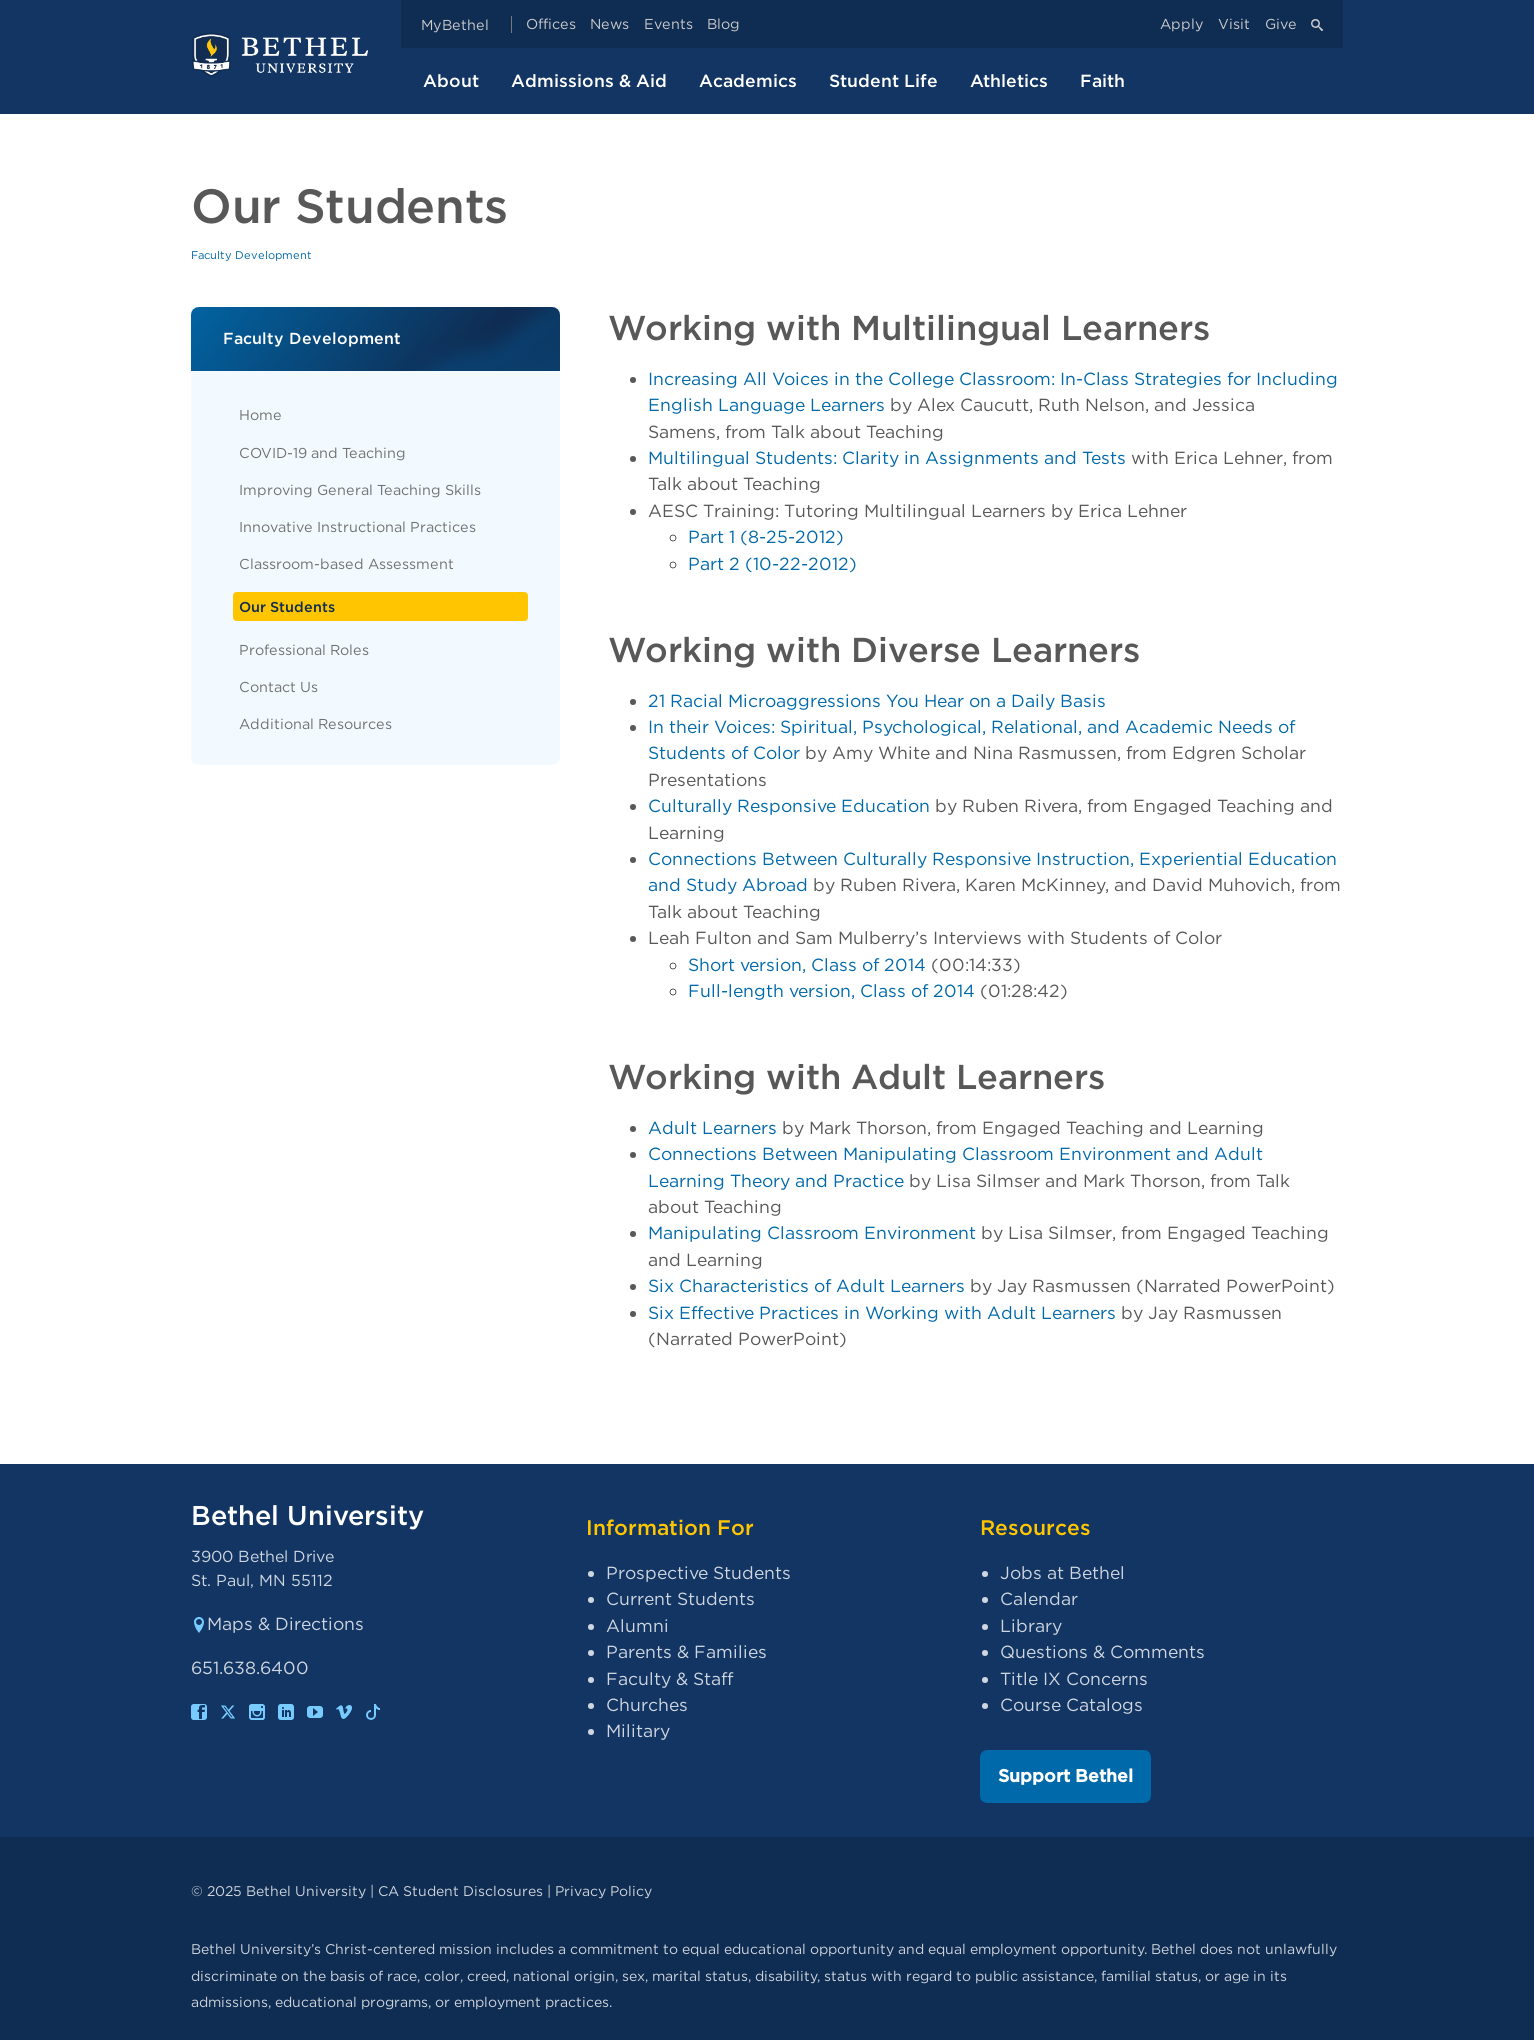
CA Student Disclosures (460, 1890)
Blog (723, 24)
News (609, 24)
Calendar (1039, 1598)
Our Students (287, 606)
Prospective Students (698, 1572)
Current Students (680, 1598)
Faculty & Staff (669, 1678)
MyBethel (455, 24)
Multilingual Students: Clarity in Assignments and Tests (887, 457)
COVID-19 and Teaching (322, 452)
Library (1031, 1625)
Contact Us (278, 686)
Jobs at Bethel (1062, 1572)
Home (260, 414)
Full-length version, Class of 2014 (831, 990)
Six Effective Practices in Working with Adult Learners (882, 1312)
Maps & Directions (277, 1623)
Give (1281, 24)
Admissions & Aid (589, 80)
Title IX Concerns (1074, 1678)
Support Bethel (1065, 1775)
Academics (748, 80)
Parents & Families (686, 1651)
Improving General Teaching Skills (360, 489)
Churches (647, 1704)
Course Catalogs (1071, 1704)
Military (638, 1730)
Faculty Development (251, 255)
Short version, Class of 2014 (807, 964)
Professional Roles (304, 649)
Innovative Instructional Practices (357, 526)
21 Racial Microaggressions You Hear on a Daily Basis (877, 700)
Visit (1234, 24)
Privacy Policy (603, 1890)
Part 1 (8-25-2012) (766, 536)
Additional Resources (315, 723)
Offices (551, 24)
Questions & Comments (1102, 1651)
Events (668, 24)
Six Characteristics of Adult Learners (806, 1285)
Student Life (883, 80)
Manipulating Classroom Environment (812, 1232)
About (451, 80)
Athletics (1009, 80)
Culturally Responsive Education (789, 805)
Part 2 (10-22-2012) (772, 563)
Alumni (637, 1625)
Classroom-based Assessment (346, 563)
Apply (1182, 24)
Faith (1102, 80)
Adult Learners (712, 1127)
